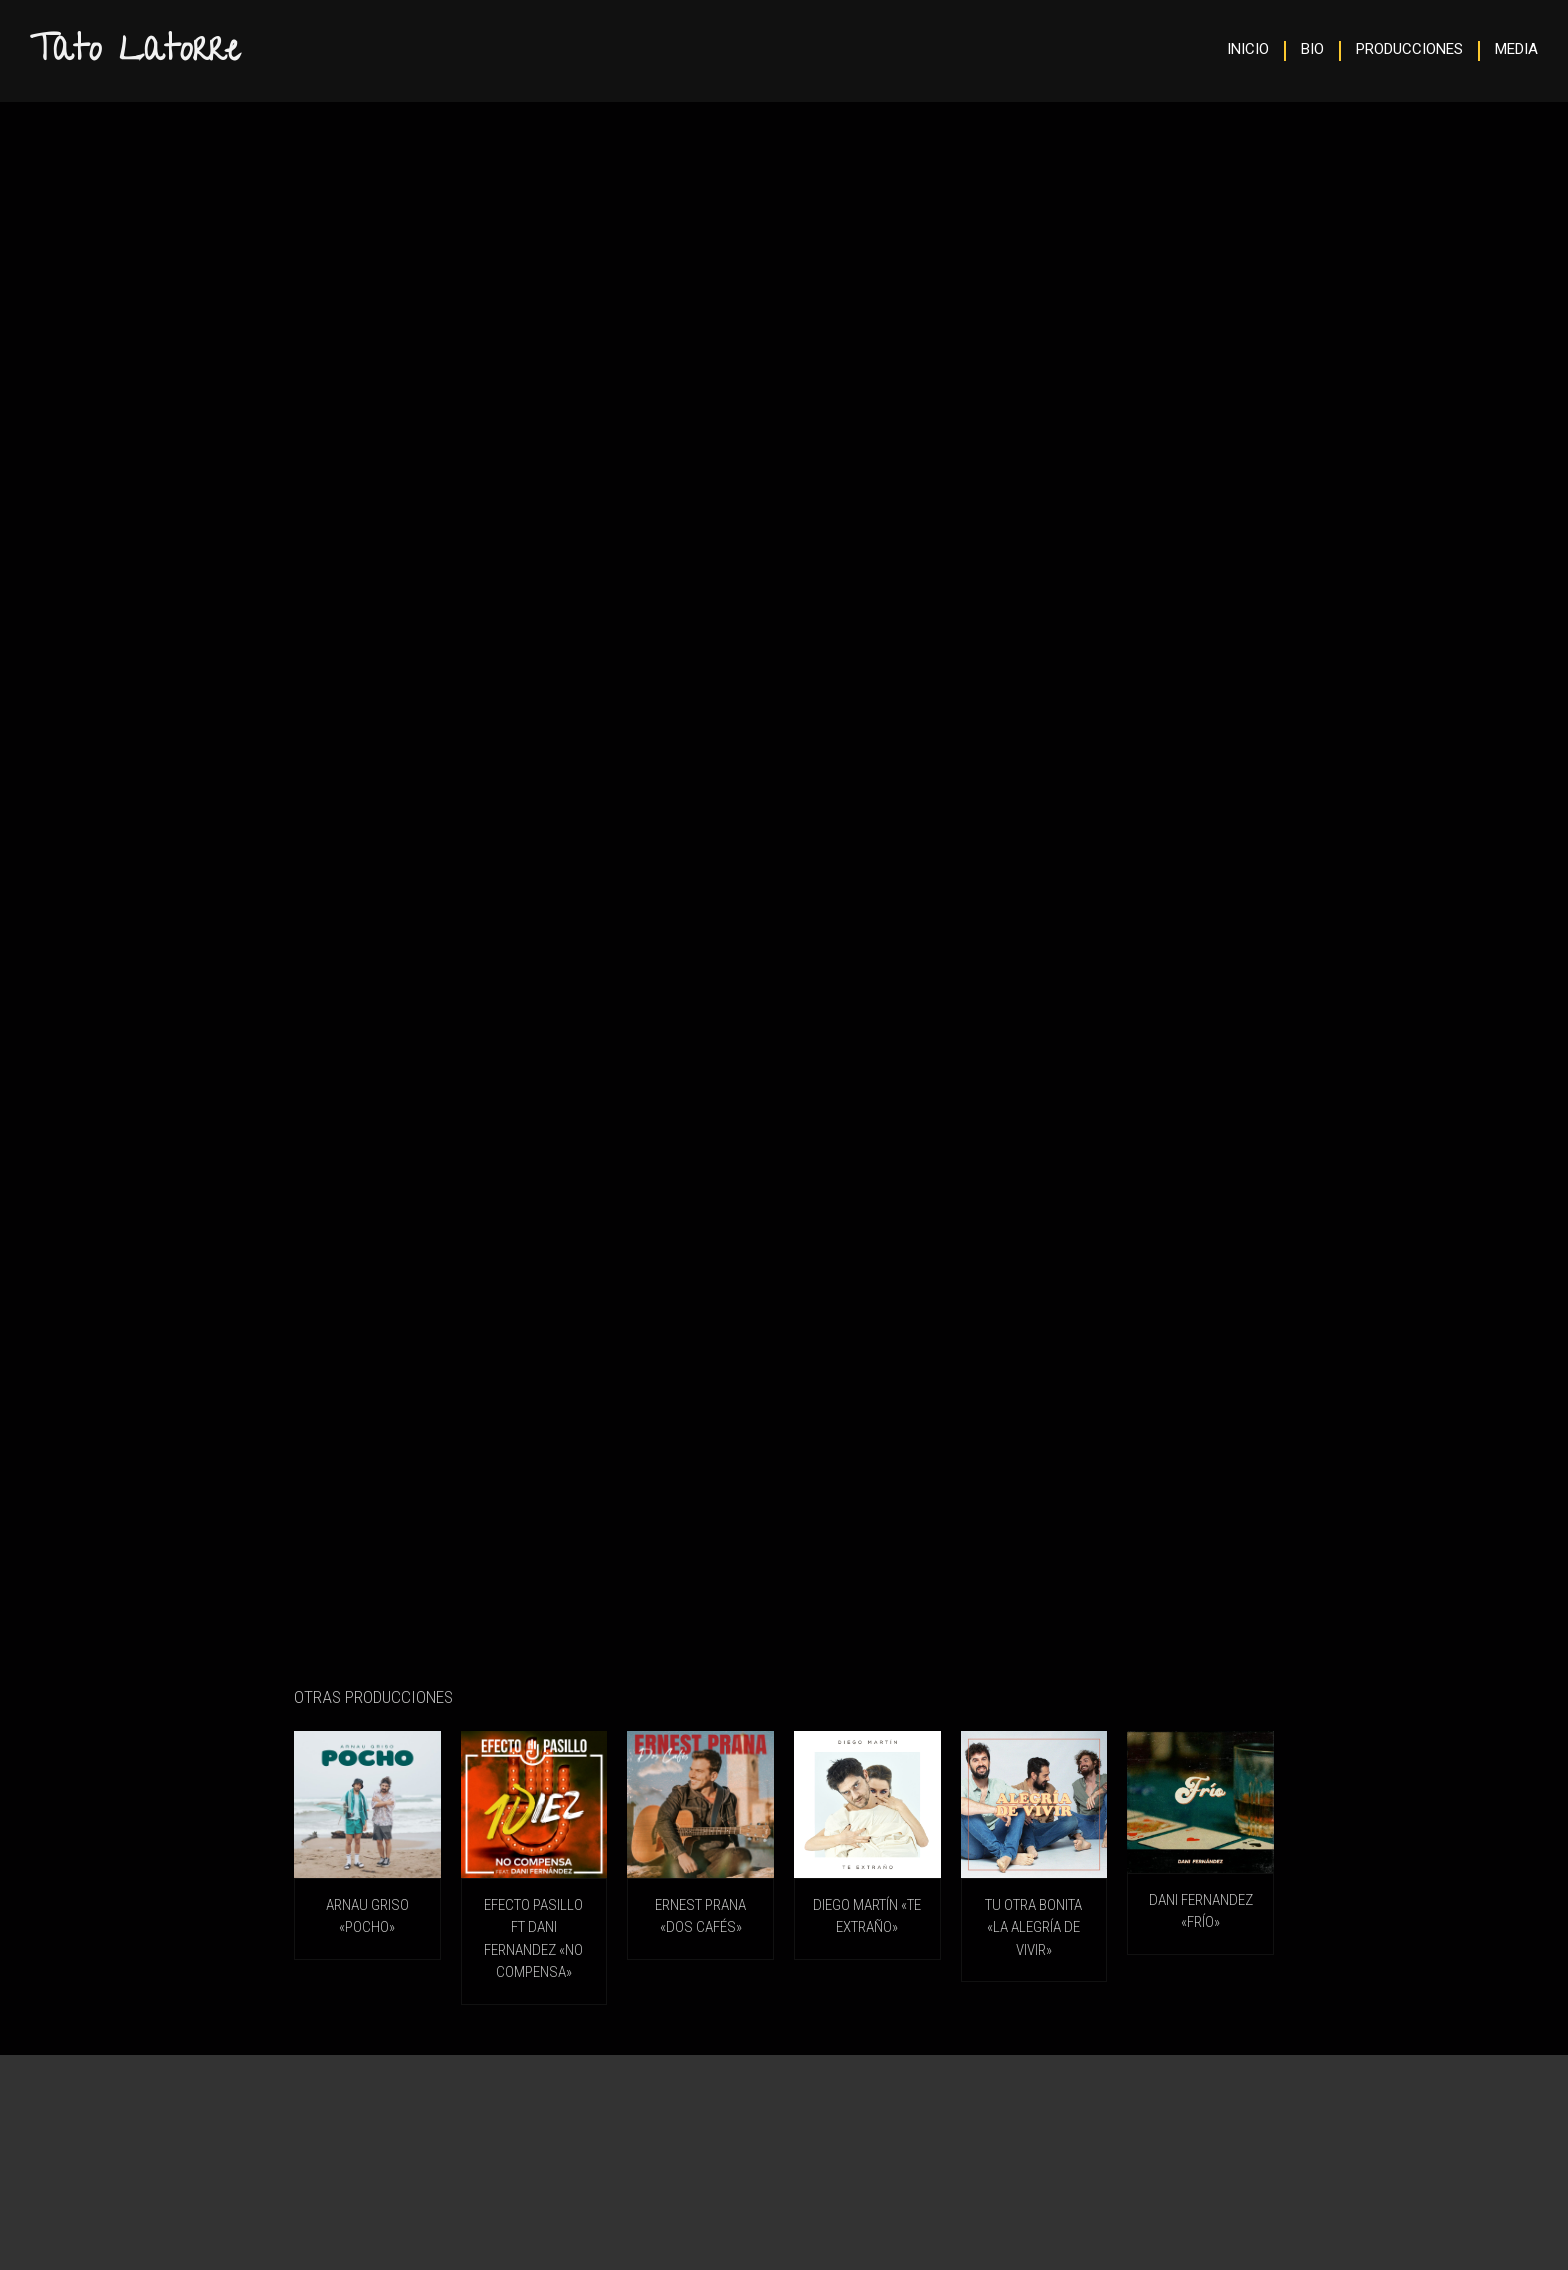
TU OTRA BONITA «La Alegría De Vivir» (1033, 1927)
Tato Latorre (135, 53)
